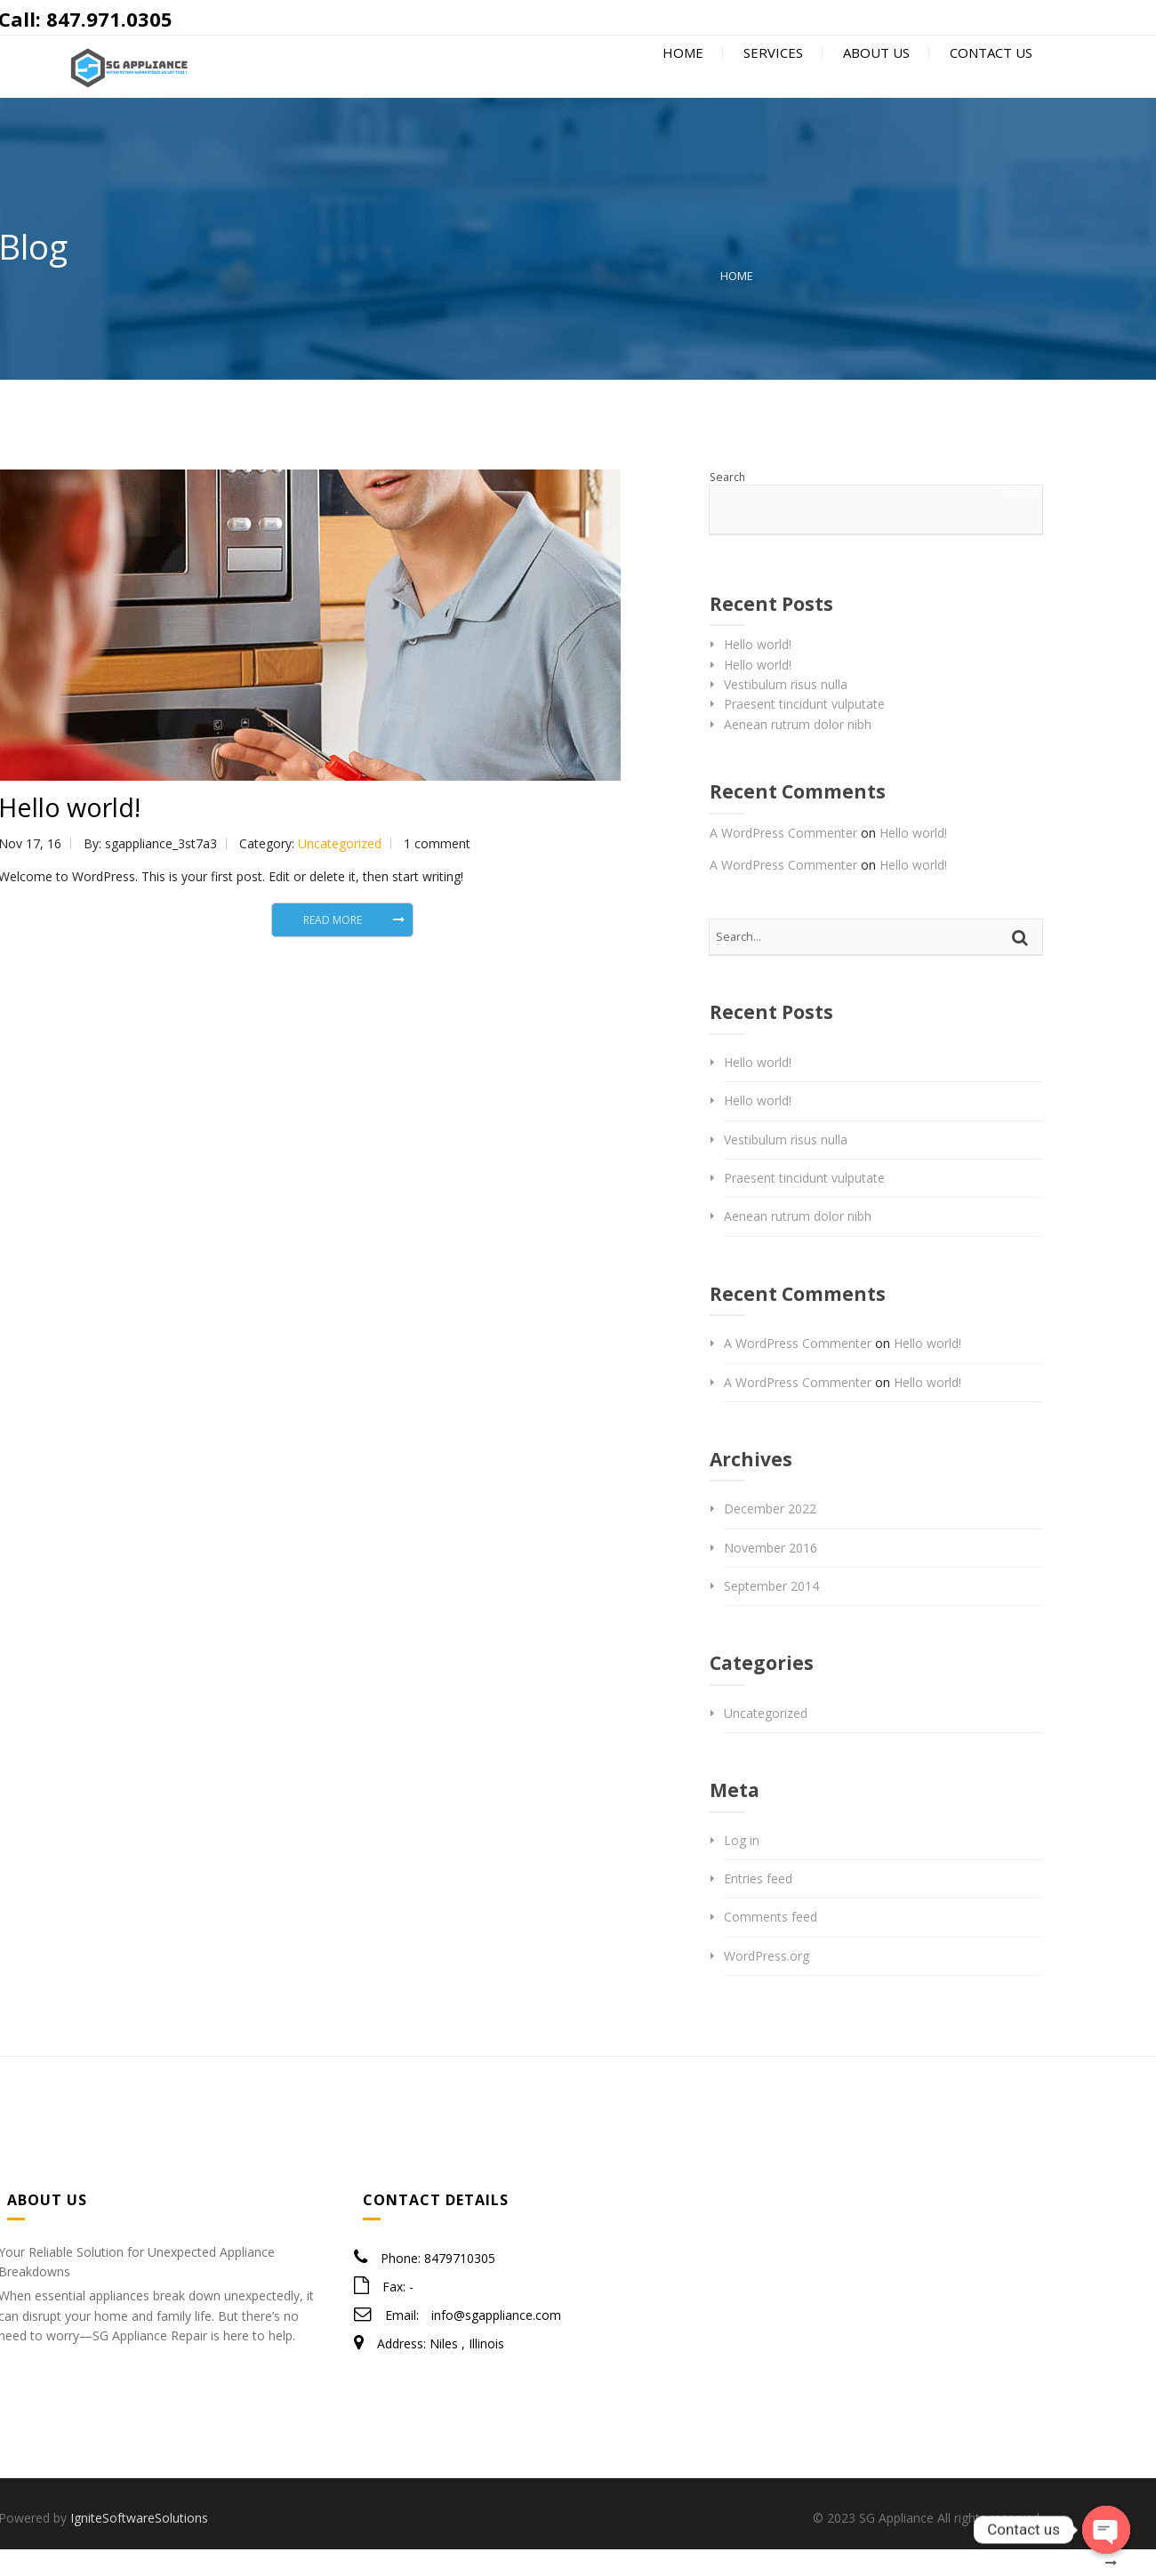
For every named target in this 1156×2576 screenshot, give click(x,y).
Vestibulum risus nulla (785, 710)
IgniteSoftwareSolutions (139, 2544)
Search (727, 503)
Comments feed (770, 1944)
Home (681, 82)
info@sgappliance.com (496, 2341)
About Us (874, 82)
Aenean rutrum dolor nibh (797, 750)
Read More (332, 946)
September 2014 (771, 1612)
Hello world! (757, 670)
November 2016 (770, 1574)
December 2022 (770, 1535)
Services (771, 82)
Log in (741, 1866)
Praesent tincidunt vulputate (804, 731)
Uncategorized (339, 870)
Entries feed (758, 1905)
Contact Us (989, 82)
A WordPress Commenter (783, 859)
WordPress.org (766, 1982)
